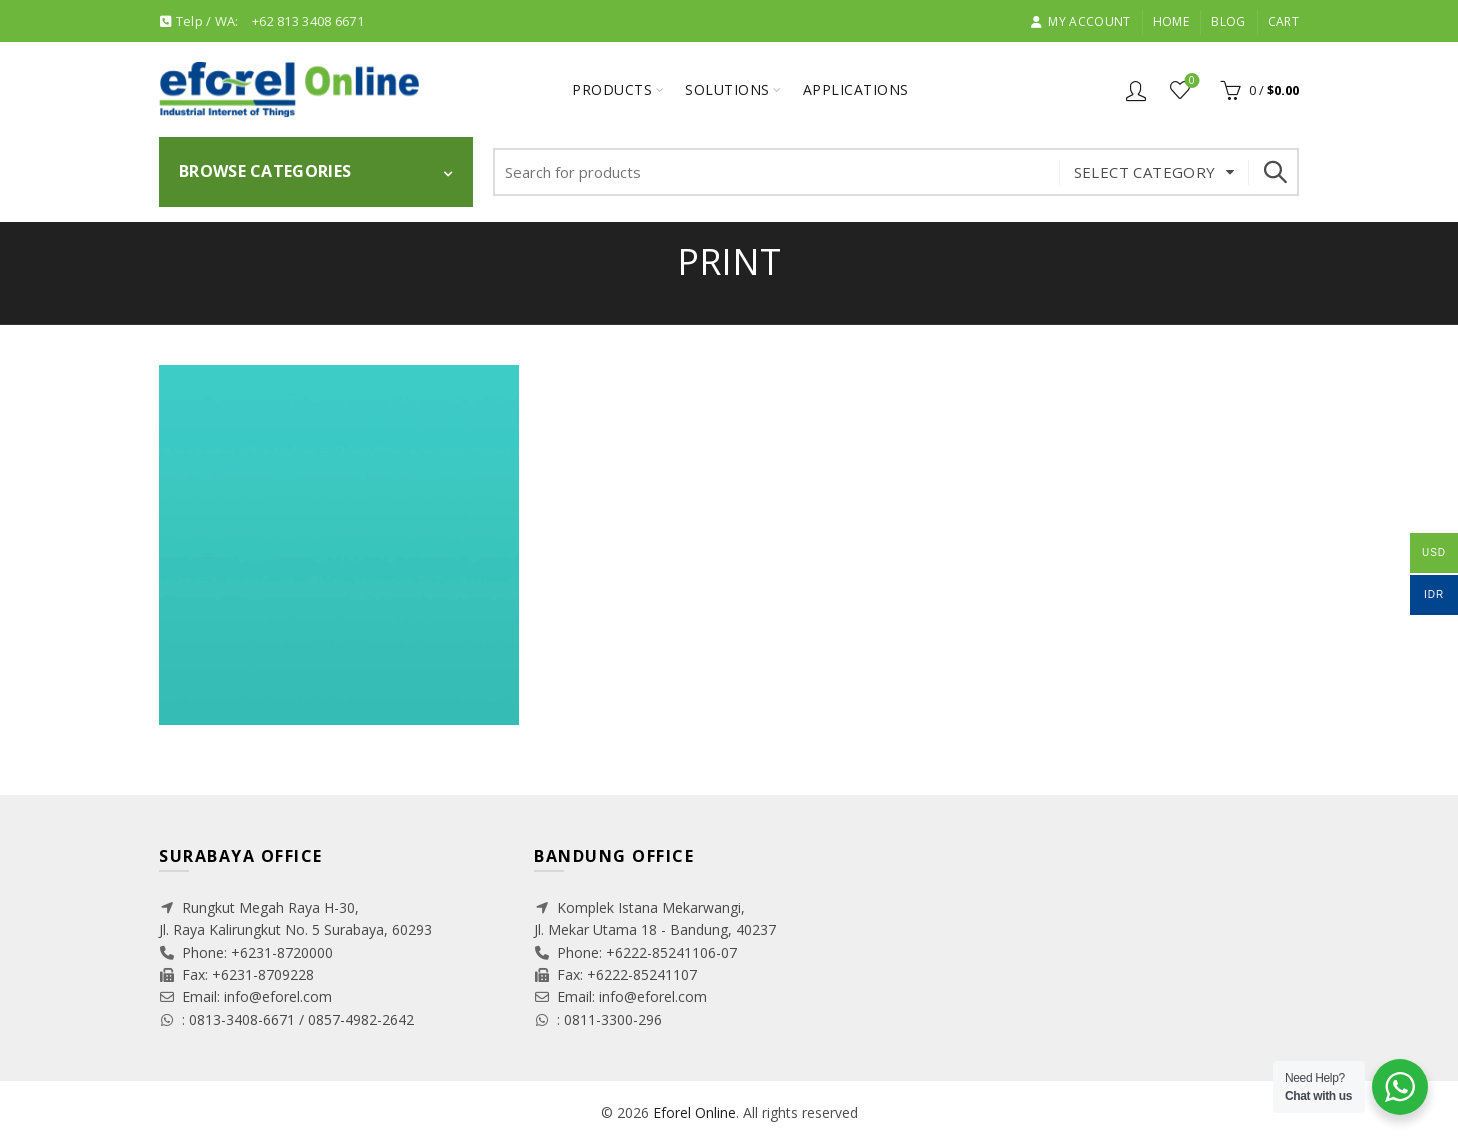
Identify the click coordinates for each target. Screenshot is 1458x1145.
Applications (856, 89)
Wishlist (1190, 81)
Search (1274, 172)
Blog (1228, 21)
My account (1080, 21)
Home (1171, 21)
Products (612, 89)
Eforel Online (694, 1112)
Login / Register (1136, 90)
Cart (1283, 21)
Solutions (727, 89)
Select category (1145, 172)
